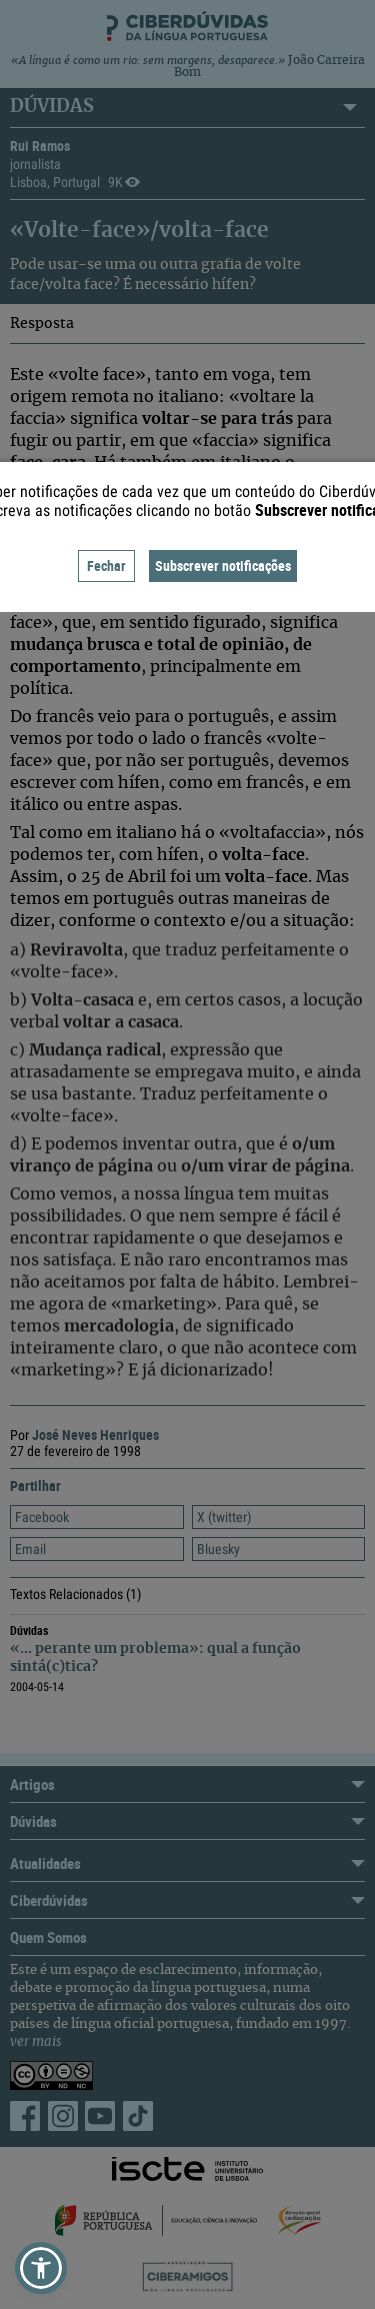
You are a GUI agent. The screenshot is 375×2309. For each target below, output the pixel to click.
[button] (41, 2268)
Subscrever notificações (223, 565)
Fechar (106, 565)
